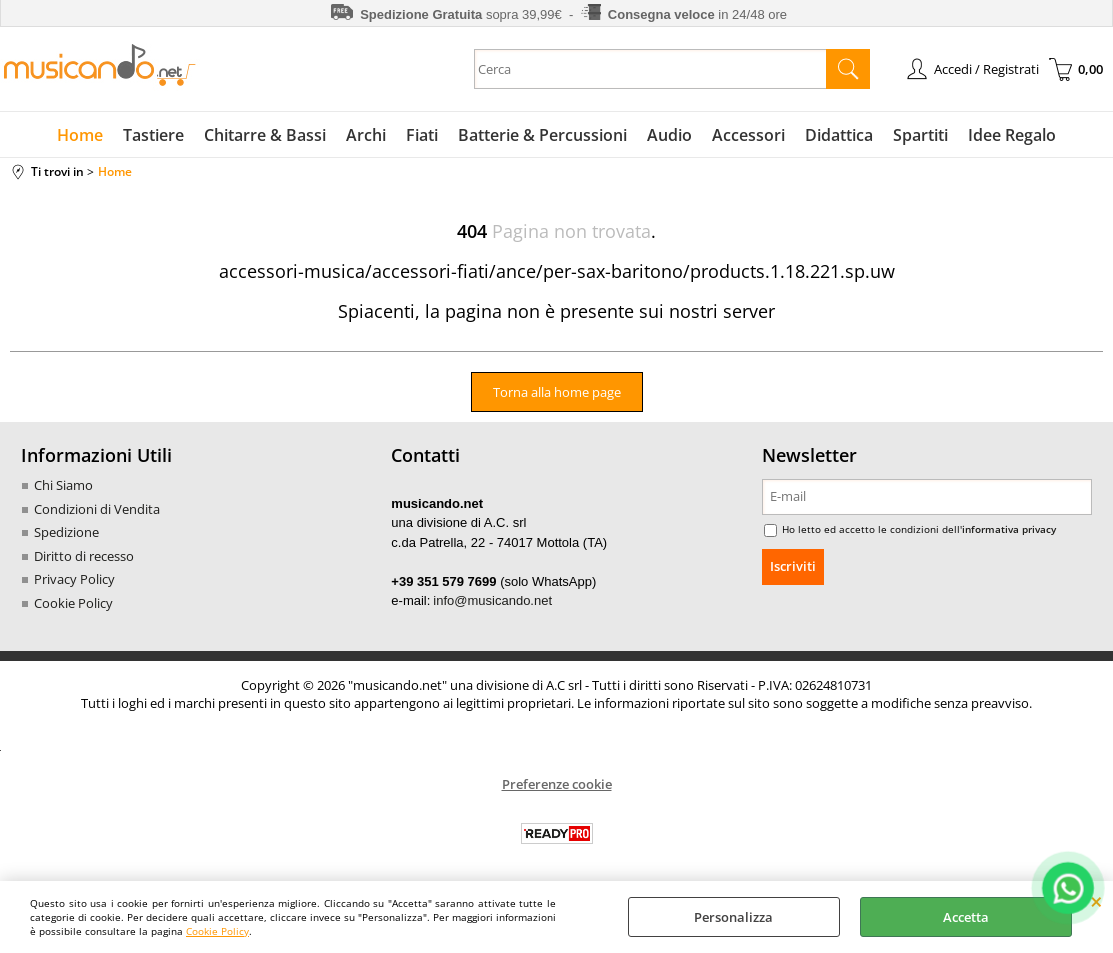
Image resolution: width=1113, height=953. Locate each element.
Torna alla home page (557, 392)
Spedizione (66, 532)
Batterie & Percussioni (542, 135)
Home (80, 135)
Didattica (839, 135)
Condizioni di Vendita (97, 509)
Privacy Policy (74, 579)
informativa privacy (1009, 529)
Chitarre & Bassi (265, 135)
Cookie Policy (217, 931)
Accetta (966, 917)
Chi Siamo (63, 485)
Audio (669, 135)
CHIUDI (1096, 901)
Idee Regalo (1012, 135)
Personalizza (733, 917)
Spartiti (920, 135)
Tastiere (153, 135)
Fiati (422, 135)
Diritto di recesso (84, 556)
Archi (366, 135)
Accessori (748, 135)
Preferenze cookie (557, 784)
